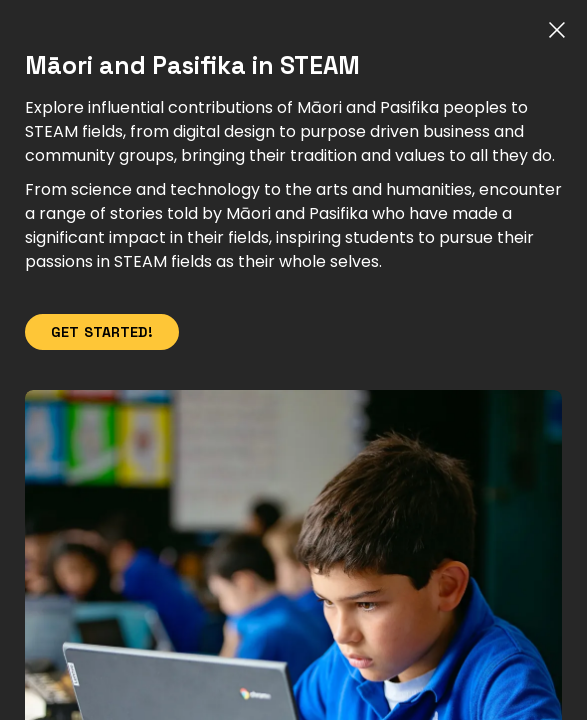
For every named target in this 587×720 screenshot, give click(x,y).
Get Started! (102, 332)
